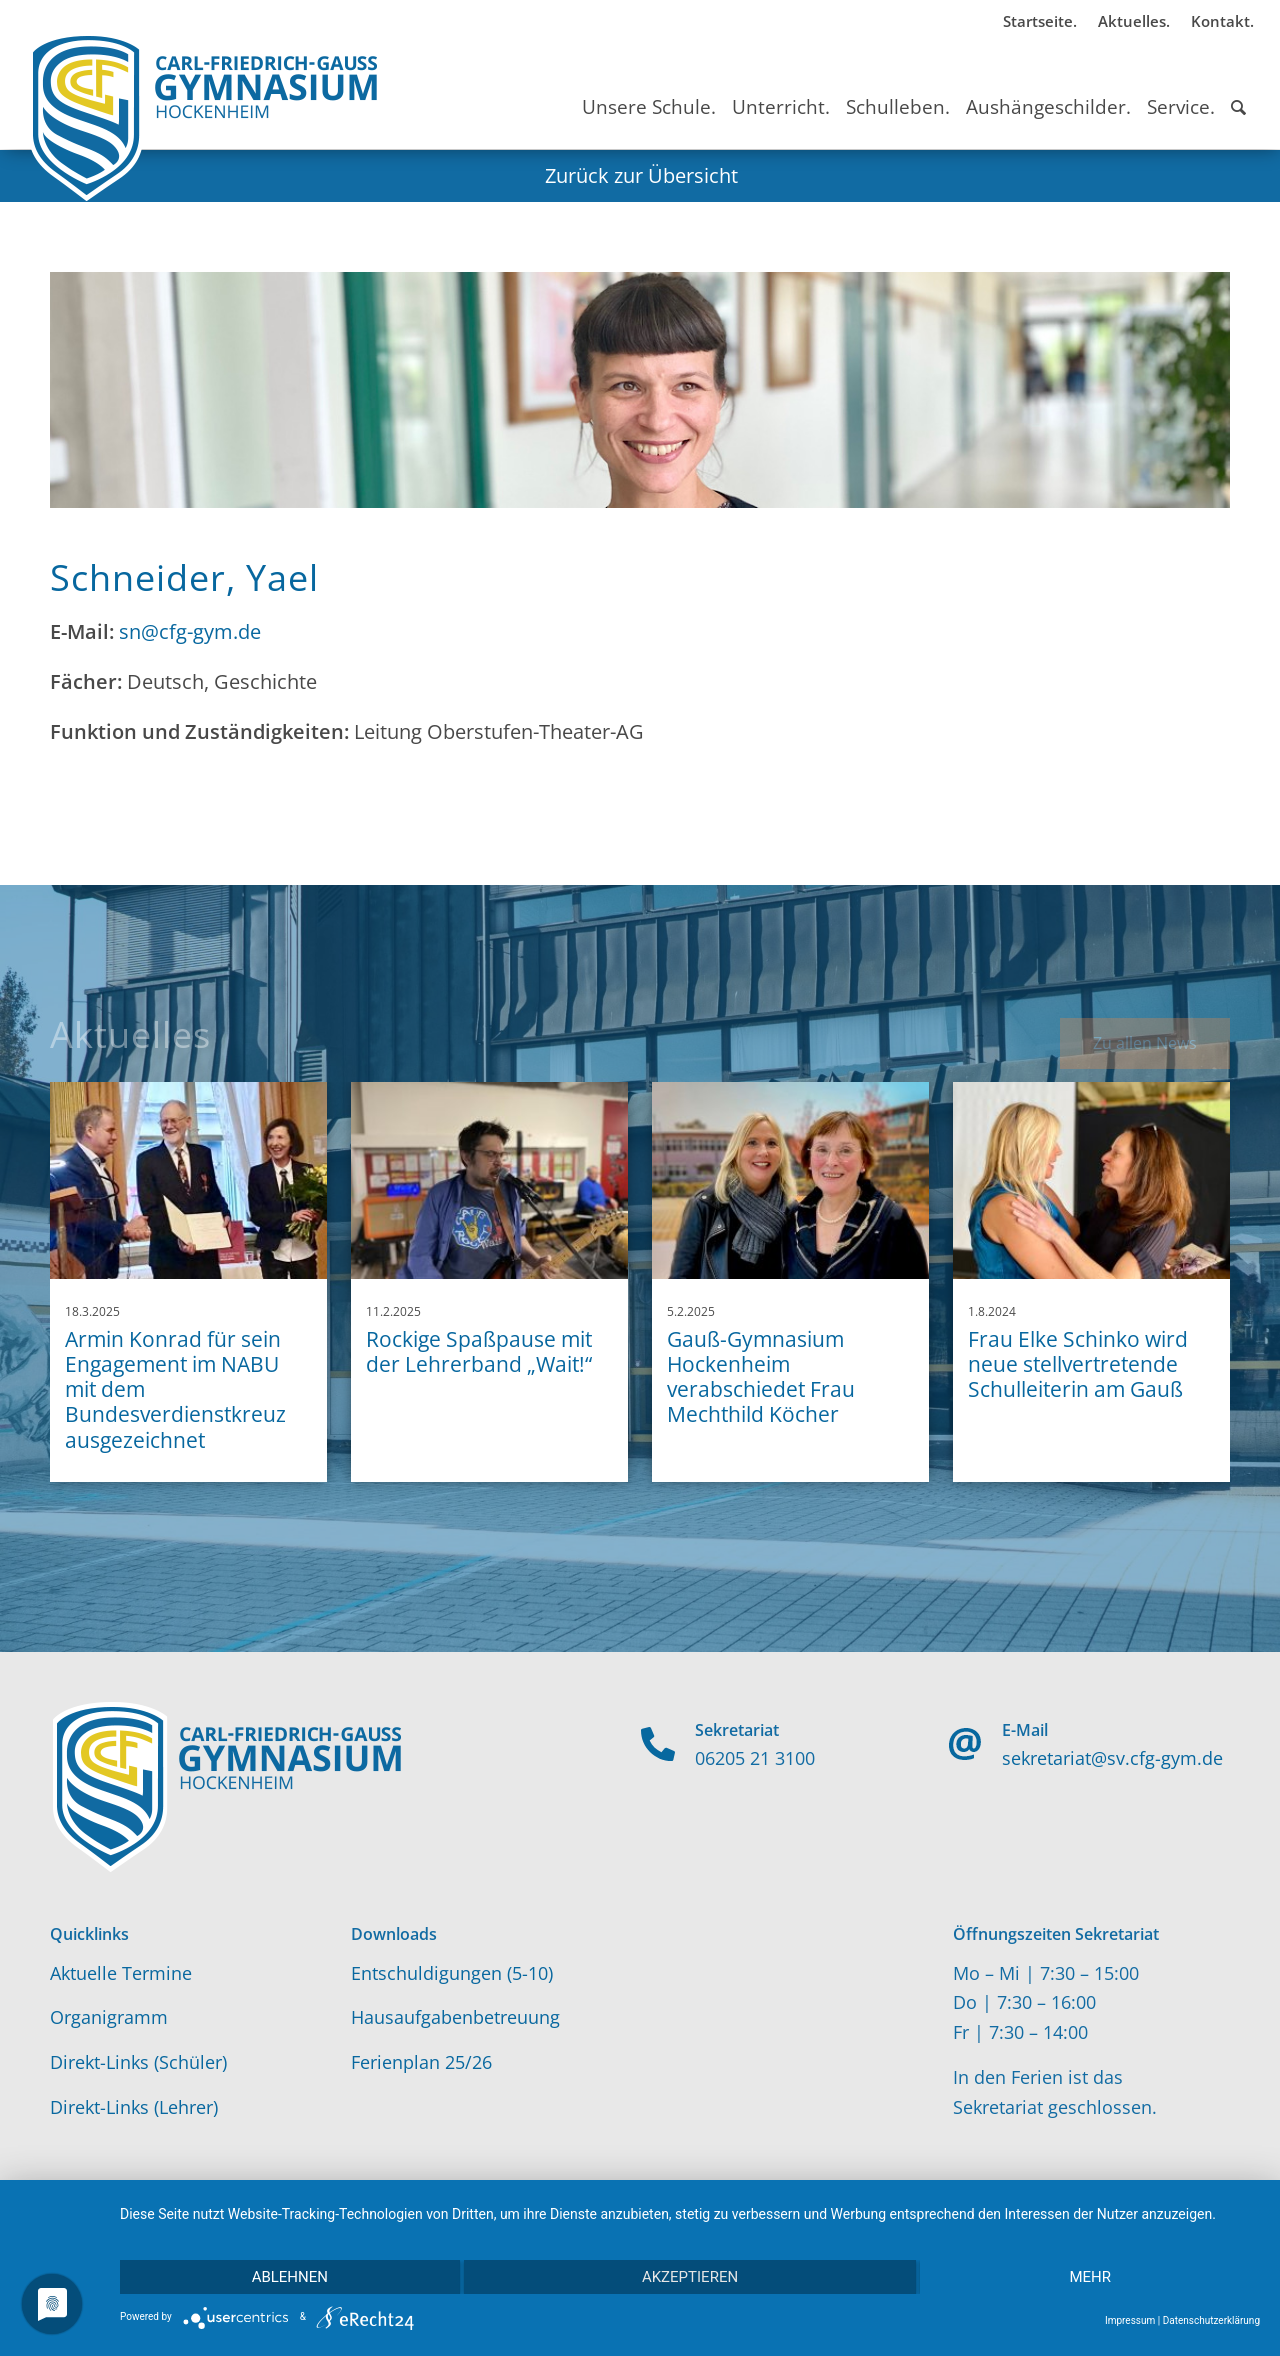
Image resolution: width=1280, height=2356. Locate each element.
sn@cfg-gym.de (190, 631)
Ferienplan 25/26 (421, 2062)
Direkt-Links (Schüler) (138, 2062)
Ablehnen (290, 2277)
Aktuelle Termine (121, 1973)
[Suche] (1238, 89)
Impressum (1130, 2320)
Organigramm (109, 2017)
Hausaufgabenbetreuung (455, 2017)
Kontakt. (1222, 21)
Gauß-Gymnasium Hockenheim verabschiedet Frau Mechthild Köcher (761, 1377)
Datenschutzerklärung (1211, 2320)
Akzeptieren (690, 2277)
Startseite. (1040, 21)
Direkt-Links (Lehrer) (134, 2107)
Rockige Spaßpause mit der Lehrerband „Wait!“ (479, 1351)
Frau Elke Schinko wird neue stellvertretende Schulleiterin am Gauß (1078, 1364)
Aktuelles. (1134, 21)
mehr (1090, 2277)
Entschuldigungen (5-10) (452, 1973)
